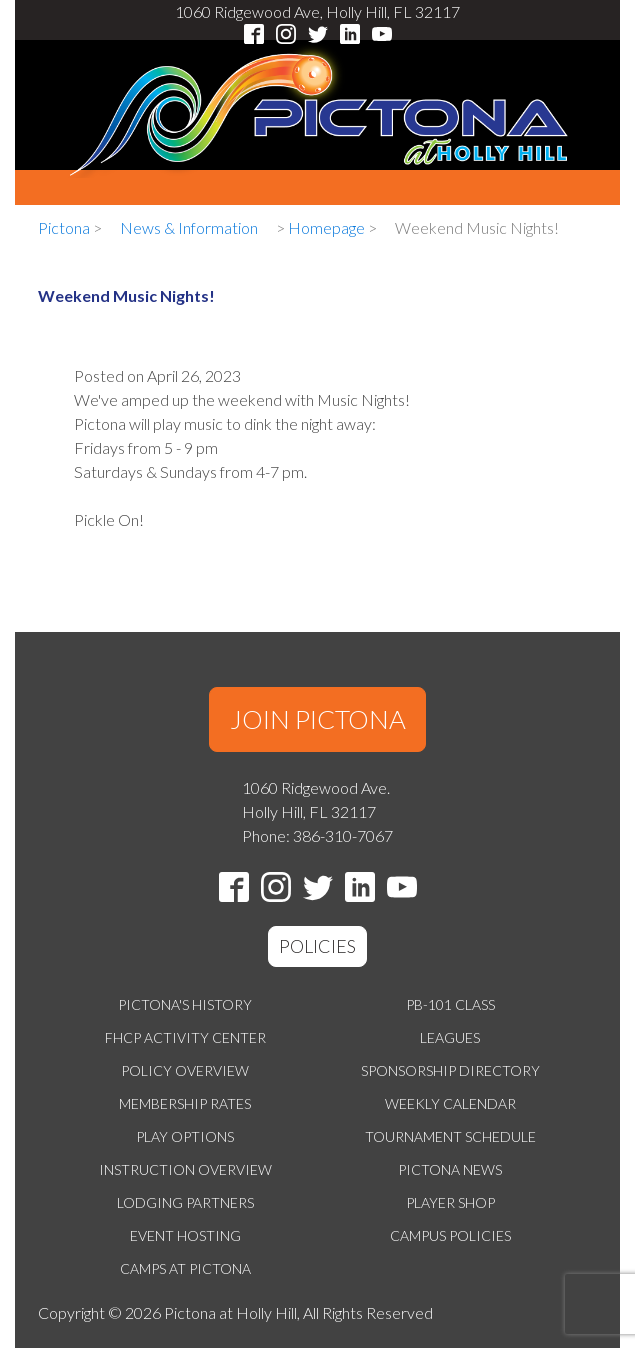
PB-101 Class (450, 1004)
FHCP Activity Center (185, 1037)
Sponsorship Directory (450, 1070)
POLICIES (317, 946)
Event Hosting (185, 1235)
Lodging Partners (185, 1202)
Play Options (185, 1136)
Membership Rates (185, 1103)
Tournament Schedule (450, 1136)
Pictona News (450, 1169)
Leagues (450, 1037)
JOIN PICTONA (318, 719)
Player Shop (450, 1202)
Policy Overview (185, 1070)
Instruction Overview (185, 1169)
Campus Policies (450, 1235)
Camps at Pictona (185, 1268)
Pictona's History (185, 1004)
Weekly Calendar (450, 1103)
